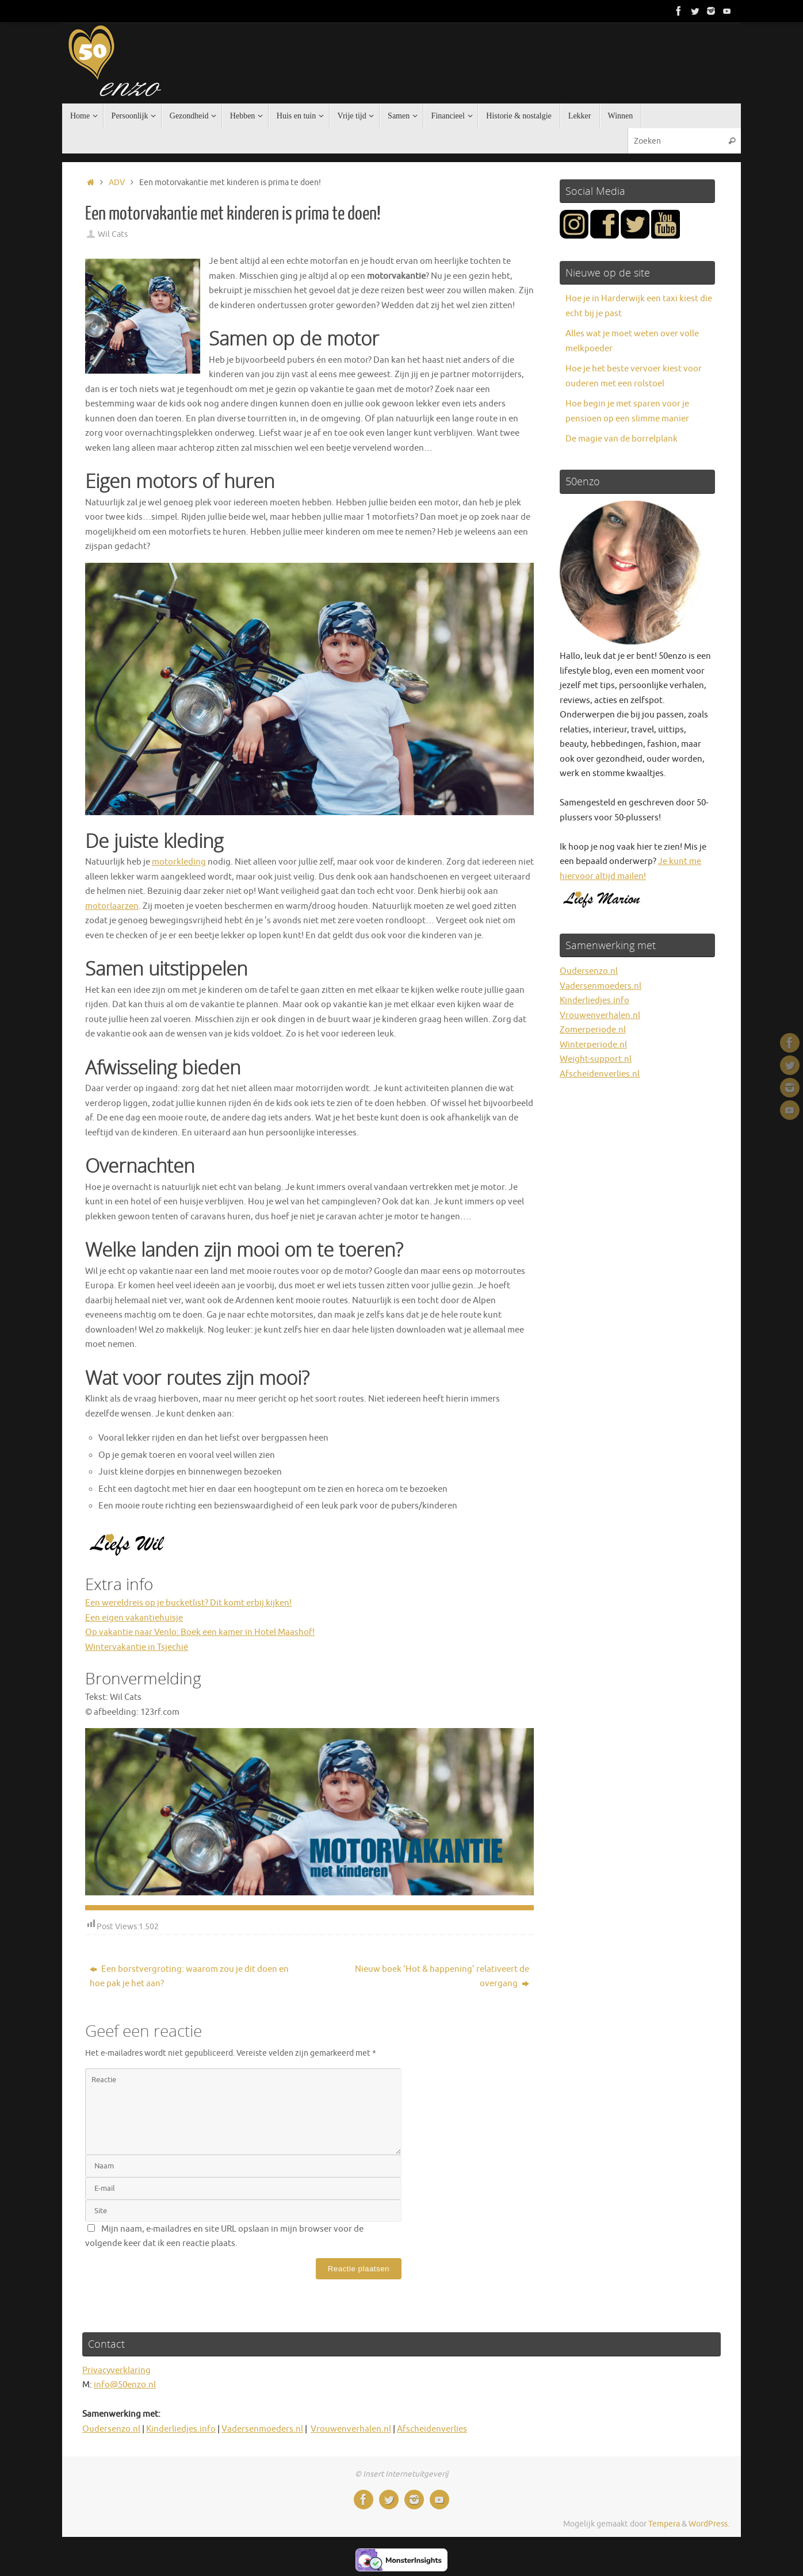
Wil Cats (113, 234)
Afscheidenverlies (432, 2429)
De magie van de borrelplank (621, 438)
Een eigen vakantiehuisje (134, 1618)
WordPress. (709, 2524)
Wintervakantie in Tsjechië (136, 1647)
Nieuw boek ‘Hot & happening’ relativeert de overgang (442, 1977)
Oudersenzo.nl (589, 971)
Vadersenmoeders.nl (600, 986)
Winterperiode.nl (593, 1044)
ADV (117, 182)
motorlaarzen (112, 906)
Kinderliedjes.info (594, 1000)
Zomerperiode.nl (593, 1029)
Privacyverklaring (116, 2370)
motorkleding (179, 862)
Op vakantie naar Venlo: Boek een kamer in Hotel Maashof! (200, 1632)
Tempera (664, 2524)
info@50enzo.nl (125, 2384)
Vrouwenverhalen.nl (600, 1015)
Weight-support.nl (596, 1059)
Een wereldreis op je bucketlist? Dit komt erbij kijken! (188, 1603)
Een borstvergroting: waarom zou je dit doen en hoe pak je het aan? (189, 1977)
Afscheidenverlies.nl (600, 1074)
